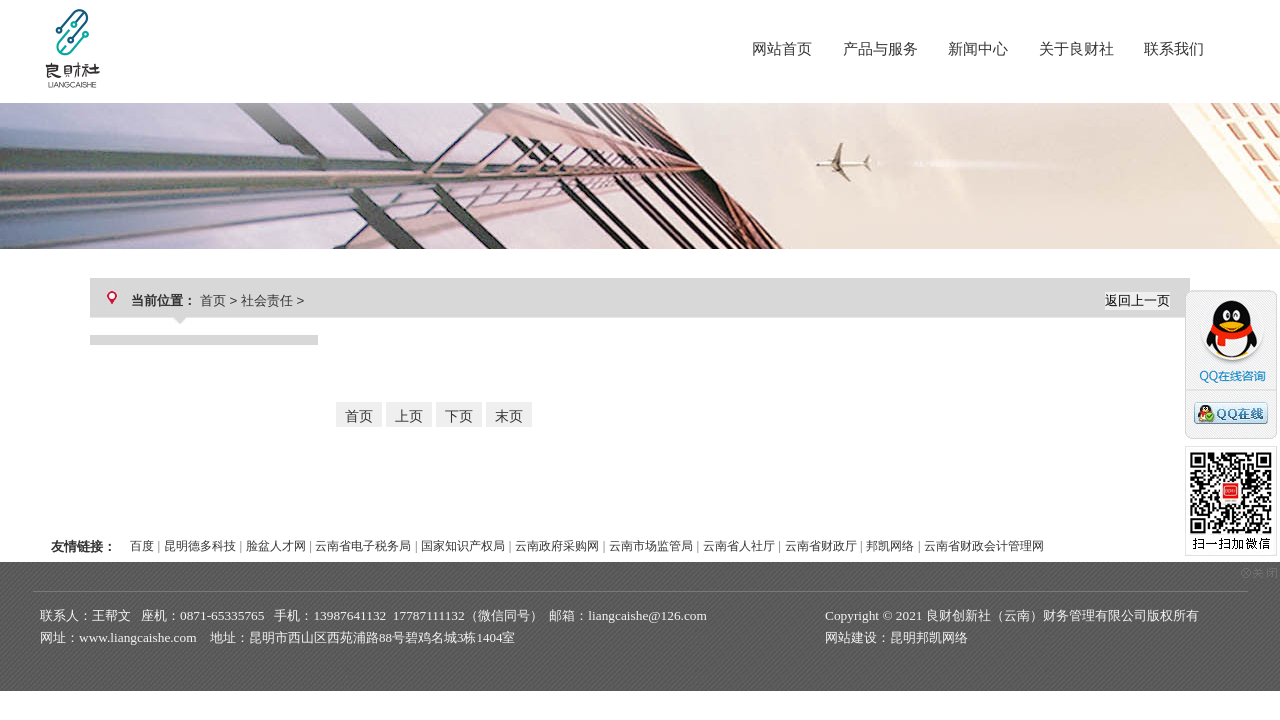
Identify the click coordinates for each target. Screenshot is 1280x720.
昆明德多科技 (200, 546)
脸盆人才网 (276, 546)
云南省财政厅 (821, 546)
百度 (142, 546)
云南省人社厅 (739, 546)
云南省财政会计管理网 (984, 546)
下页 (459, 416)
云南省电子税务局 (363, 546)
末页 (509, 416)
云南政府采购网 (557, 546)
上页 (409, 416)
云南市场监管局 (651, 546)
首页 (213, 300)
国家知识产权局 (463, 546)
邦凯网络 (890, 546)
